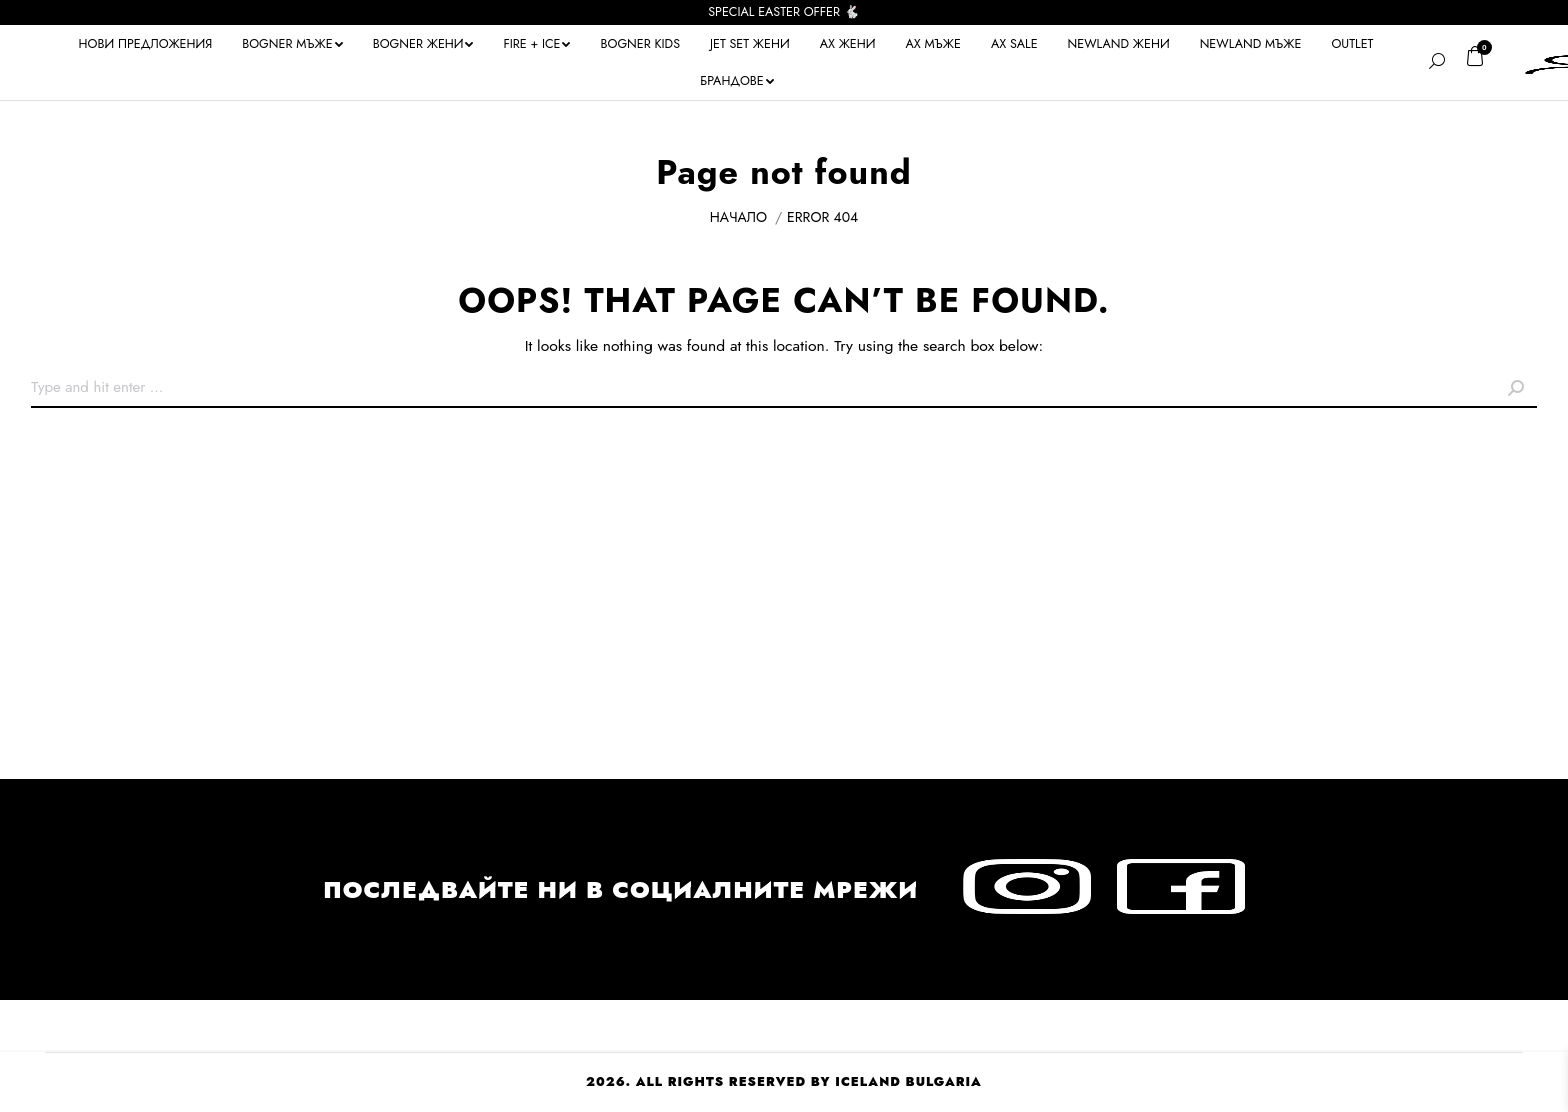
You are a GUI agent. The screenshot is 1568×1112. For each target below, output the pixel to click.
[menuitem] (146, 44)
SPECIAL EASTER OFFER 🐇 (784, 12)
